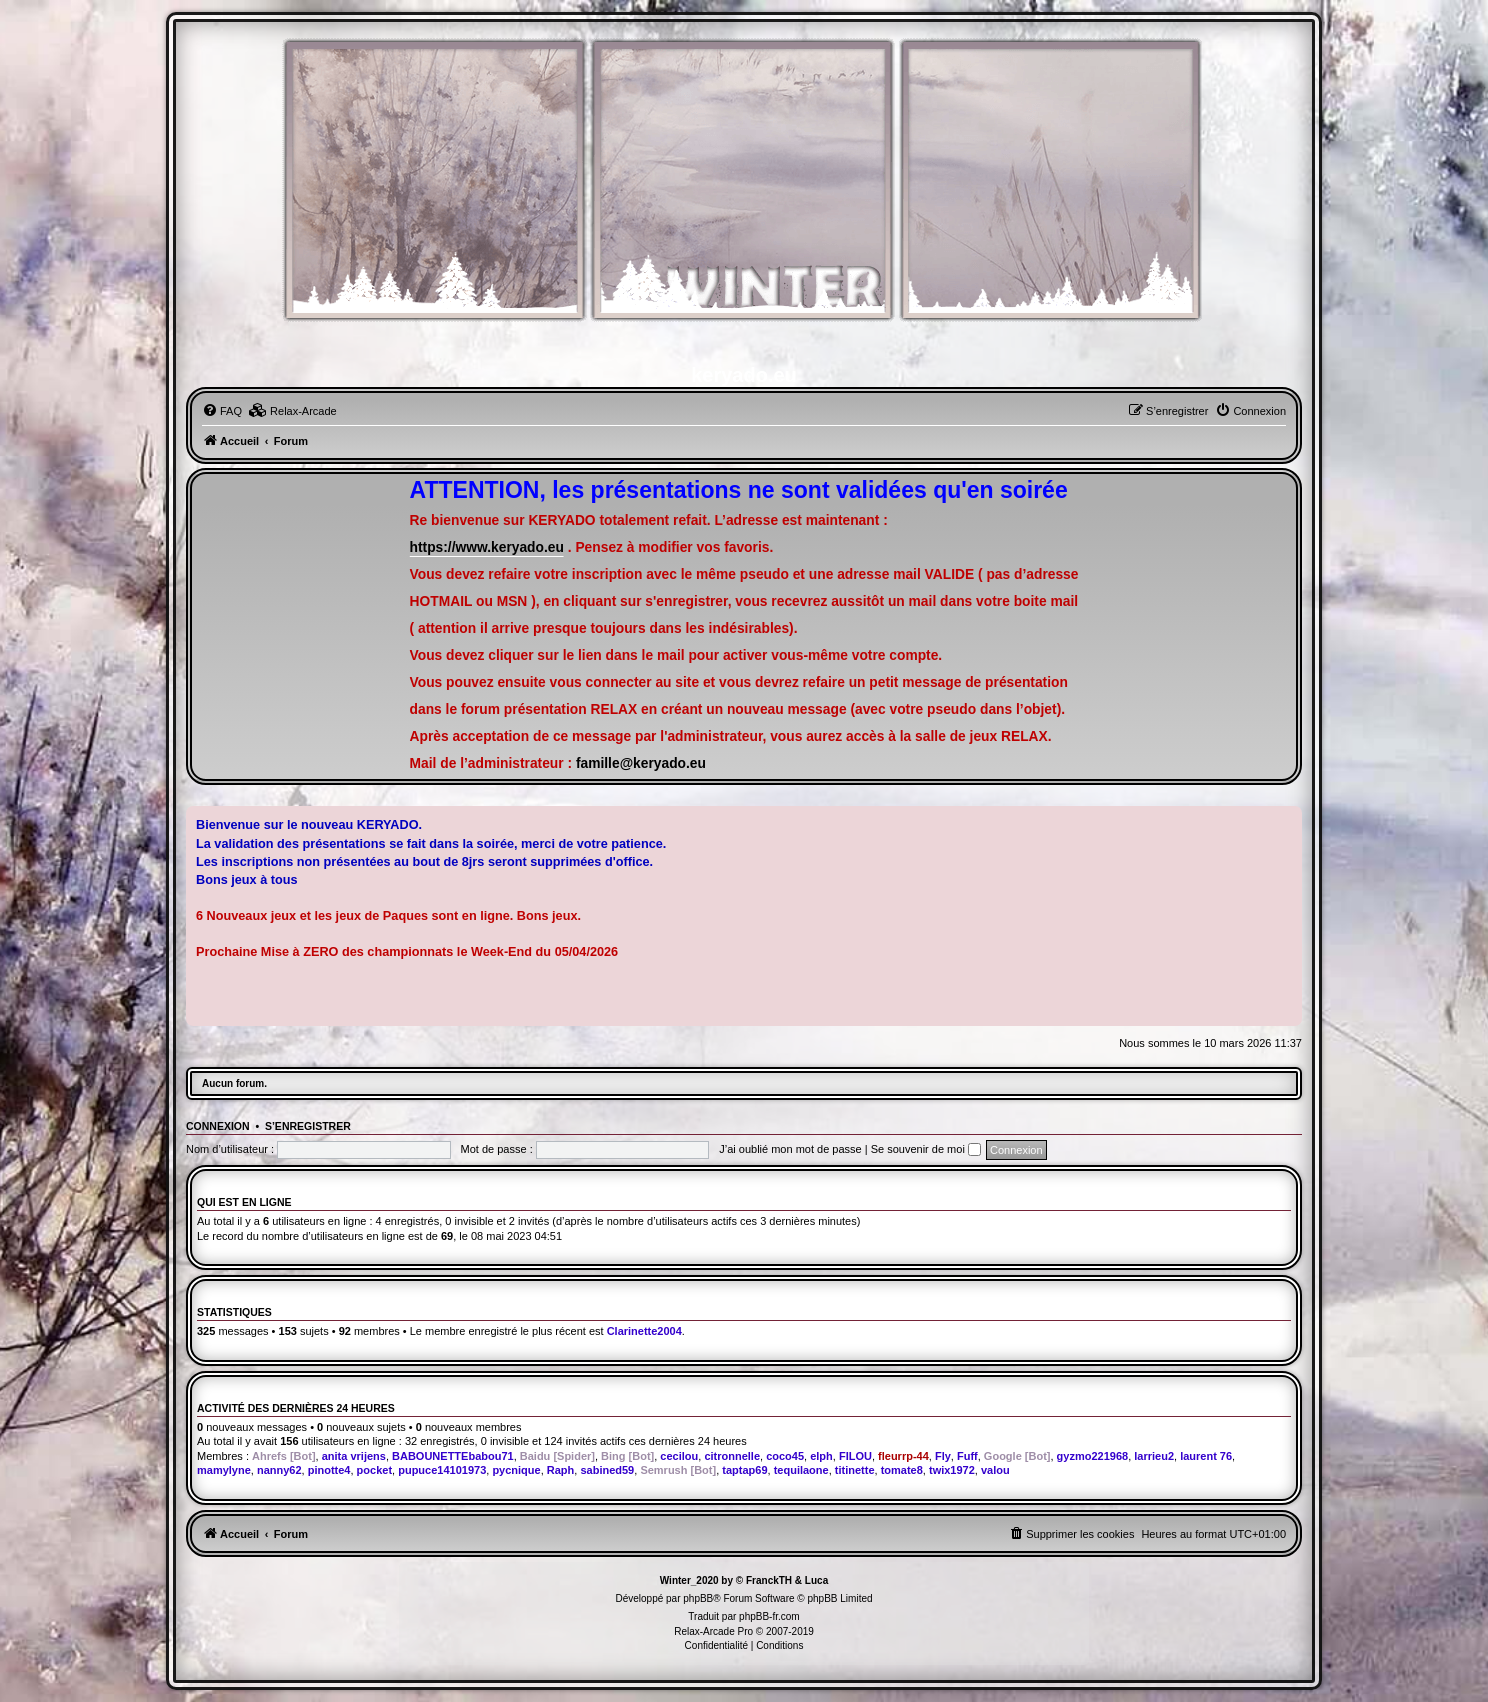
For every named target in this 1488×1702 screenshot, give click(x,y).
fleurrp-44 (903, 1456)
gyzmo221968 (1093, 1456)
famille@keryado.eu (641, 763)
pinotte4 (329, 1470)
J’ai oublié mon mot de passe (790, 1149)
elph (821, 1456)
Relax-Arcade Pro (713, 1631)
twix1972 (952, 1470)
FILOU (855, 1456)
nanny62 (279, 1470)
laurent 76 (1206, 1456)
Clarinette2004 (644, 1331)
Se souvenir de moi (926, 1149)
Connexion (218, 1126)
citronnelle (732, 1456)
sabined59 (607, 1470)
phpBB (698, 1598)
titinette (855, 1470)
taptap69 (744, 1470)
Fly (943, 1456)
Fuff (967, 1456)
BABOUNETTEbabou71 (453, 1456)
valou (995, 1470)
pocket (374, 1470)
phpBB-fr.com (769, 1616)
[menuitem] (222, 411)
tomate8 (902, 1470)
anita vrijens (354, 1456)
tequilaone (801, 1470)
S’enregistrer (308, 1126)
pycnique (516, 1470)
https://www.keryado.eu (487, 547)
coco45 (785, 1456)
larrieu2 (1154, 1456)
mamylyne (224, 1470)
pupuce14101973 (442, 1470)
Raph (561, 1470)
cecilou (679, 1456)
